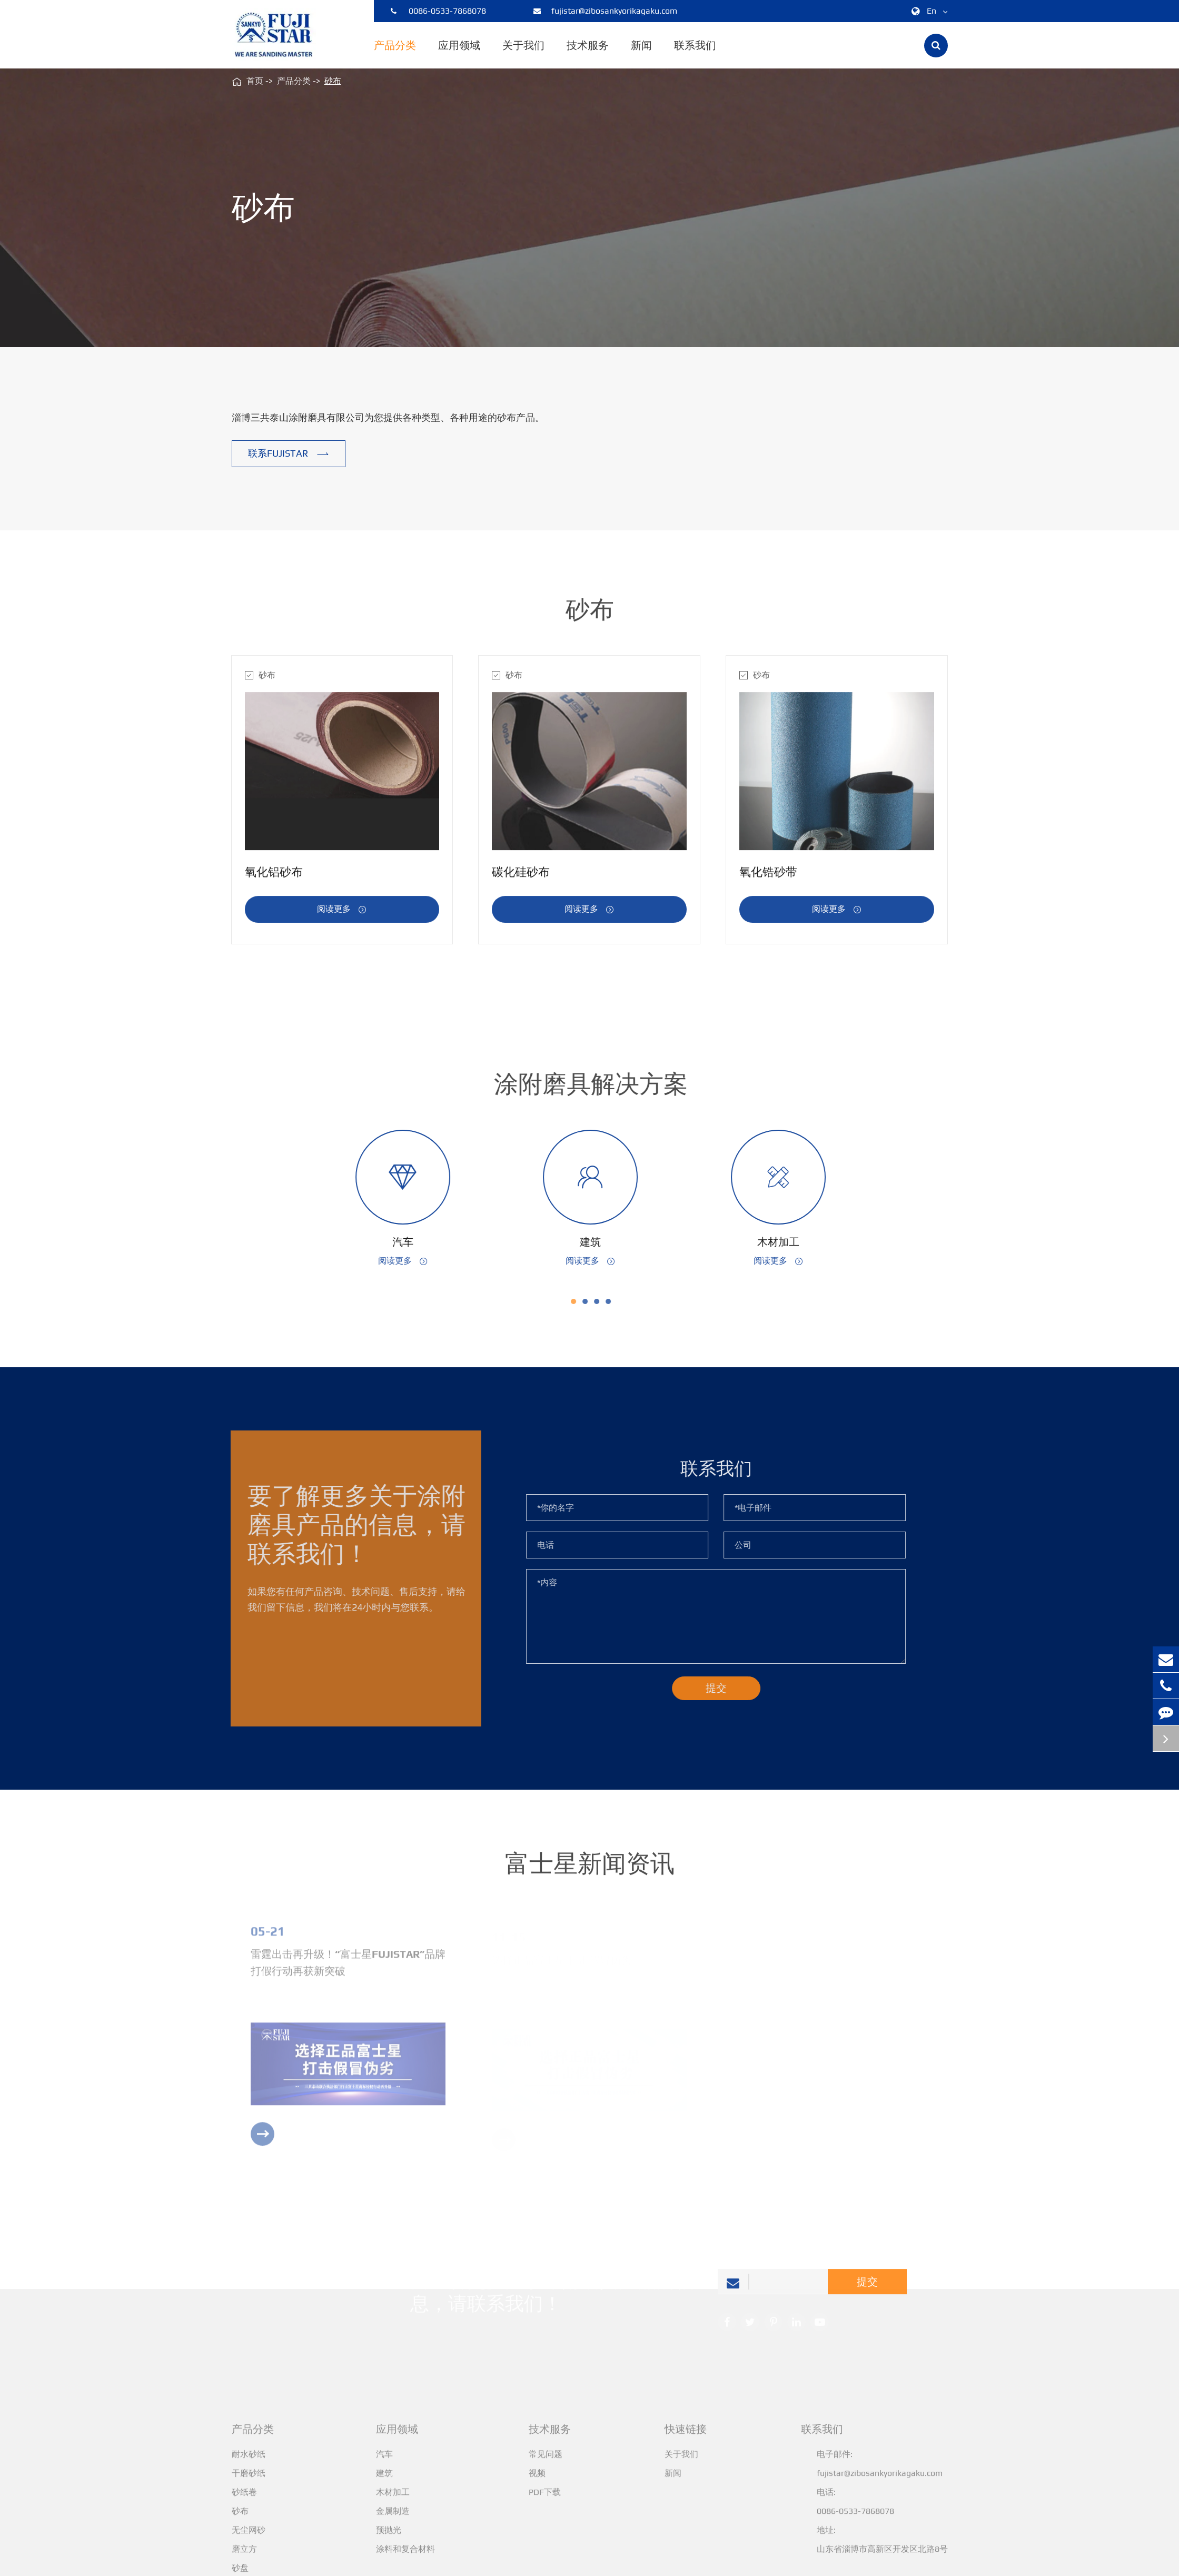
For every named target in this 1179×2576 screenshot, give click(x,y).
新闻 (641, 53)
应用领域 (459, 53)
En (927, 11)
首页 (254, 81)
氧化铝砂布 (274, 878)
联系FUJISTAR (288, 454)
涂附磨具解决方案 (597, 1084)
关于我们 (523, 53)
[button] (579, 1301)
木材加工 (785, 1242)
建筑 (597, 1242)
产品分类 (395, 53)
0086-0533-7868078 (438, 11)
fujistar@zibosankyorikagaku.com (605, 11)
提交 (867, 2288)
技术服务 (588, 53)
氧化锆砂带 (768, 878)
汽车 (409, 1242)
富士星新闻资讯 (590, 1869)
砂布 (332, 81)
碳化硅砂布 (521, 878)
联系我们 (695, 53)
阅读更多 (341, 916)
